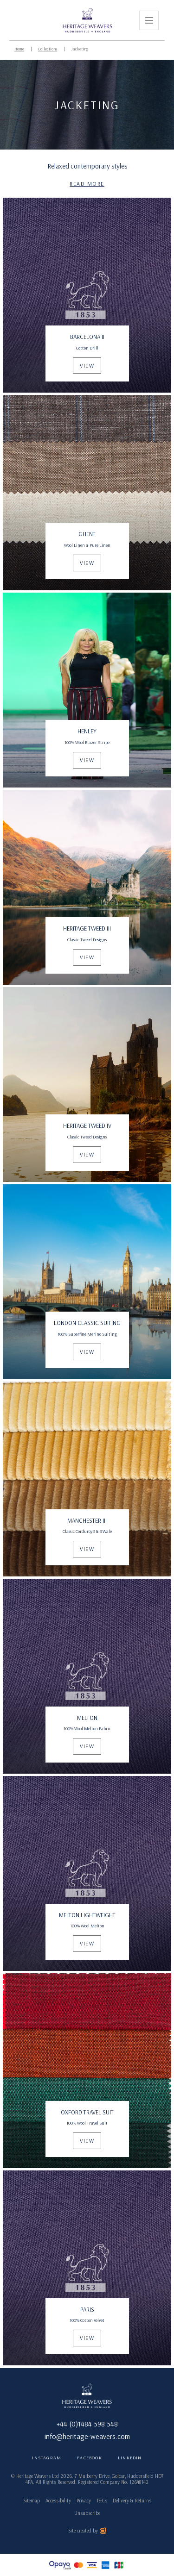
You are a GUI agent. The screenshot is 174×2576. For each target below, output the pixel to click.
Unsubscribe (87, 2513)
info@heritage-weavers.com (87, 2436)
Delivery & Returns (132, 2500)
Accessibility (58, 2500)
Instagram (46, 2458)
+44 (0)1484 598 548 (87, 2423)
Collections (47, 48)
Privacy (84, 2500)
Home (19, 48)
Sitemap (31, 2500)
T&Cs (102, 2500)
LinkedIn (130, 2458)
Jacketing (79, 48)
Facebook (89, 2458)
